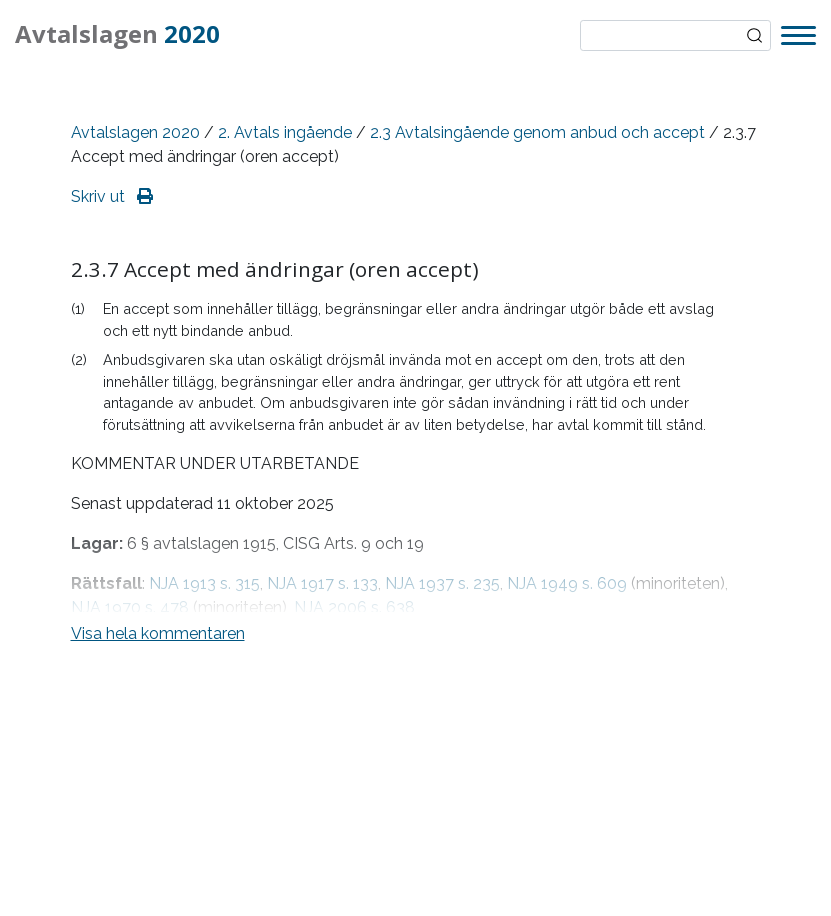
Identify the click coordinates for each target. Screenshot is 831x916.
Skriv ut (112, 196)
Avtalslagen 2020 (135, 132)
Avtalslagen (117, 33)
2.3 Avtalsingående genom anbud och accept (537, 132)
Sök (755, 36)
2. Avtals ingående (285, 132)
